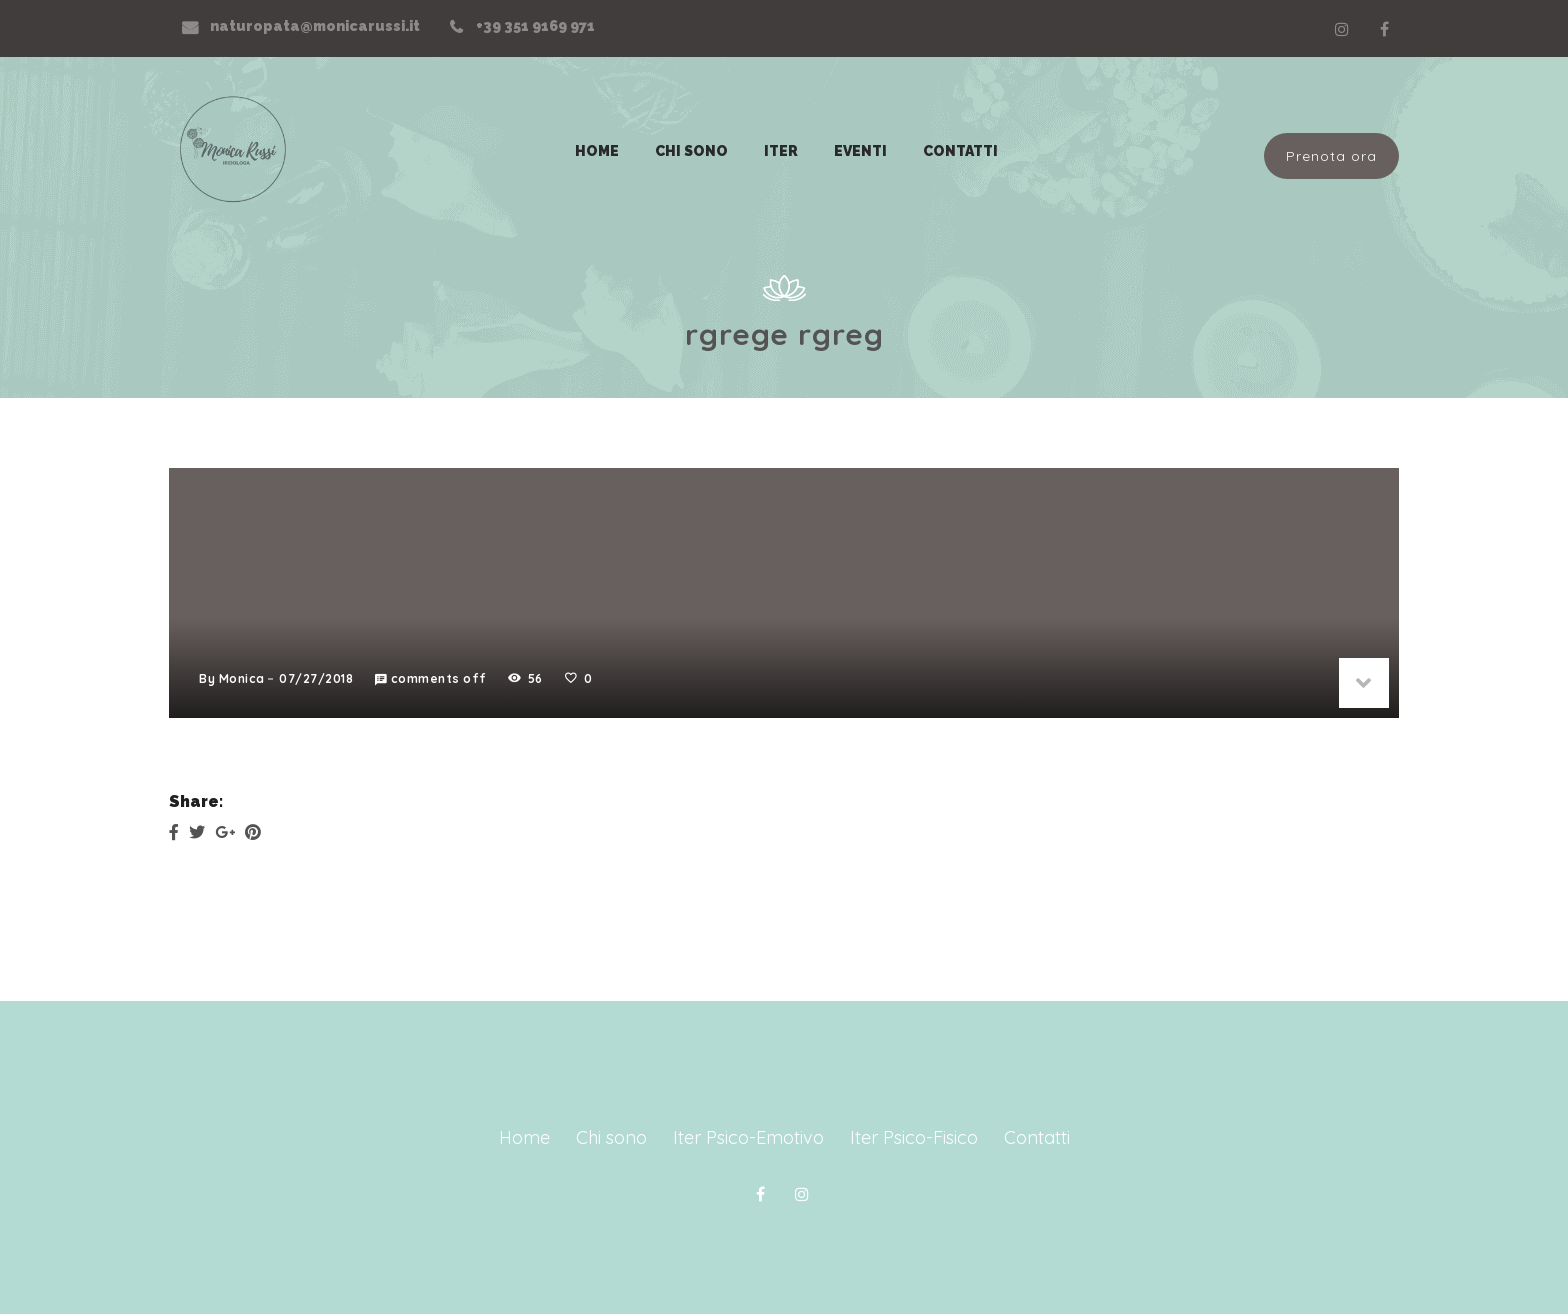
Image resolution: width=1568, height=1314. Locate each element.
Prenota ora (1331, 156)
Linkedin (1342, 29)
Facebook (1384, 29)
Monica (242, 678)
